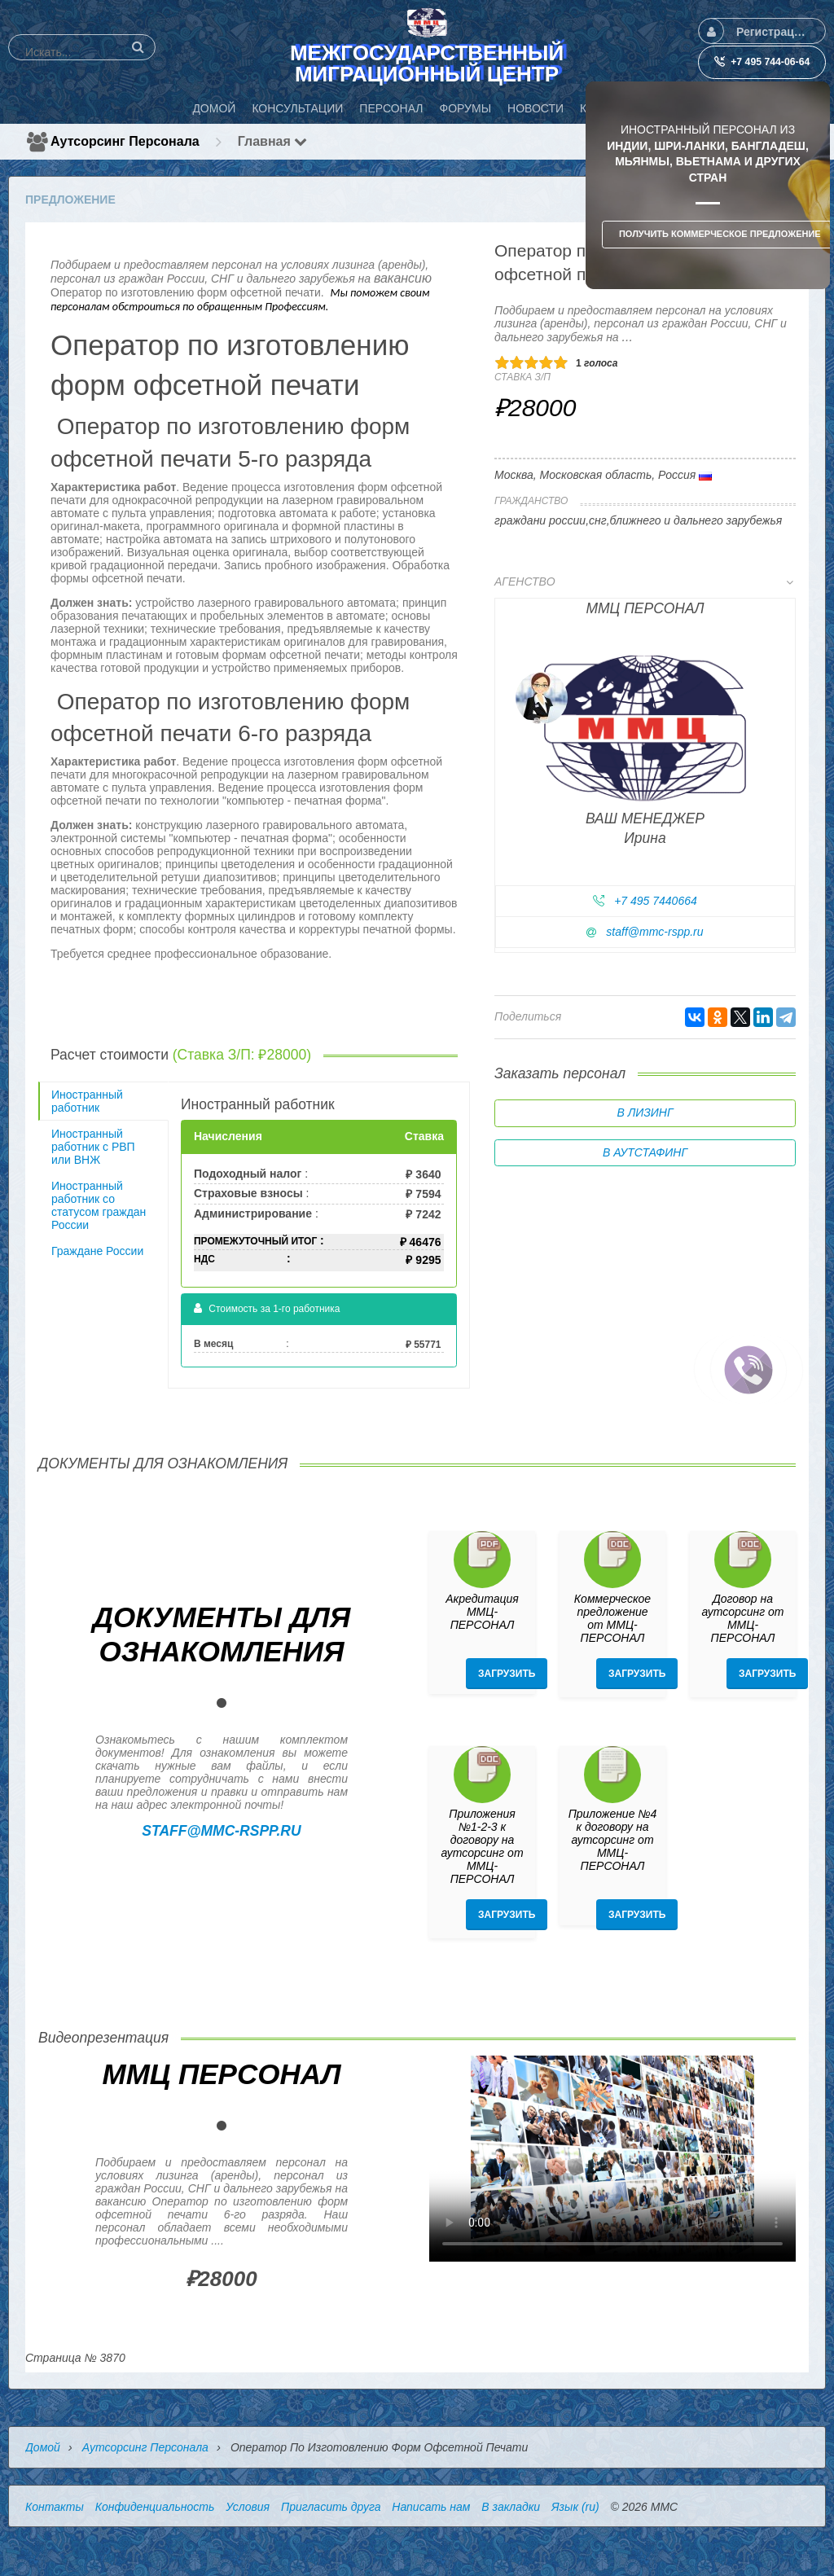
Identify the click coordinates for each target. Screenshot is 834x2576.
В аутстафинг (645, 1152)
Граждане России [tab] (97, 1250)
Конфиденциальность (155, 2506)
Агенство (643, 581)
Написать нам (431, 2506)
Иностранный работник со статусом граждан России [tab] (98, 1205)
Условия (248, 2506)
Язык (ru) (575, 2506)
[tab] (645, 767)
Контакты (54, 2506)
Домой (42, 2447)
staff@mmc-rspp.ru (654, 931)
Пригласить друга (330, 2506)
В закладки (510, 2506)
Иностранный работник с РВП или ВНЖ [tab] (93, 1146)
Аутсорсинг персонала (125, 141)
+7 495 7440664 (655, 900)
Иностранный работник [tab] (87, 1101)
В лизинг (645, 1112)
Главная (273, 141)
